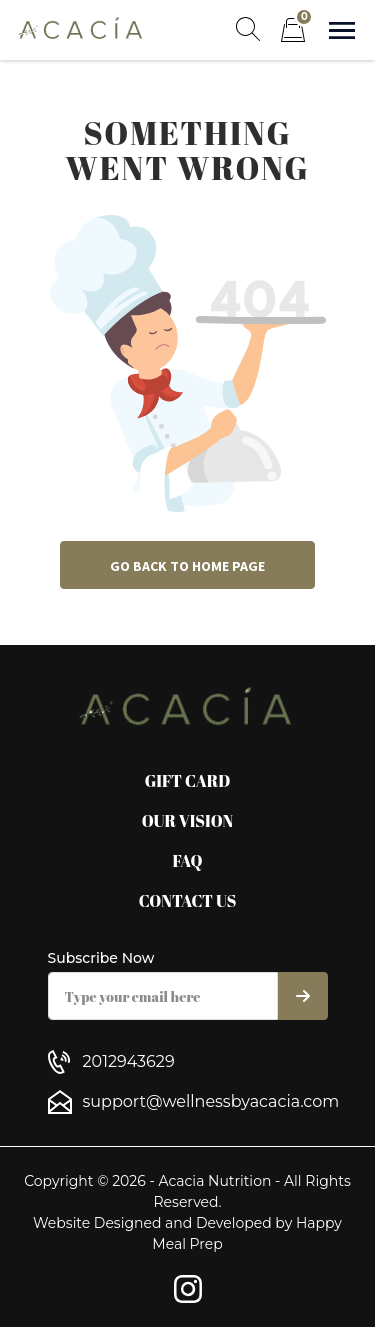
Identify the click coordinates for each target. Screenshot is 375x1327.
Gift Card (188, 781)
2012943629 (129, 1061)
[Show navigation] (342, 30)
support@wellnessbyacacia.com (211, 1101)
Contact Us (188, 901)
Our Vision (188, 821)
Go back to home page (187, 566)
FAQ (187, 861)
